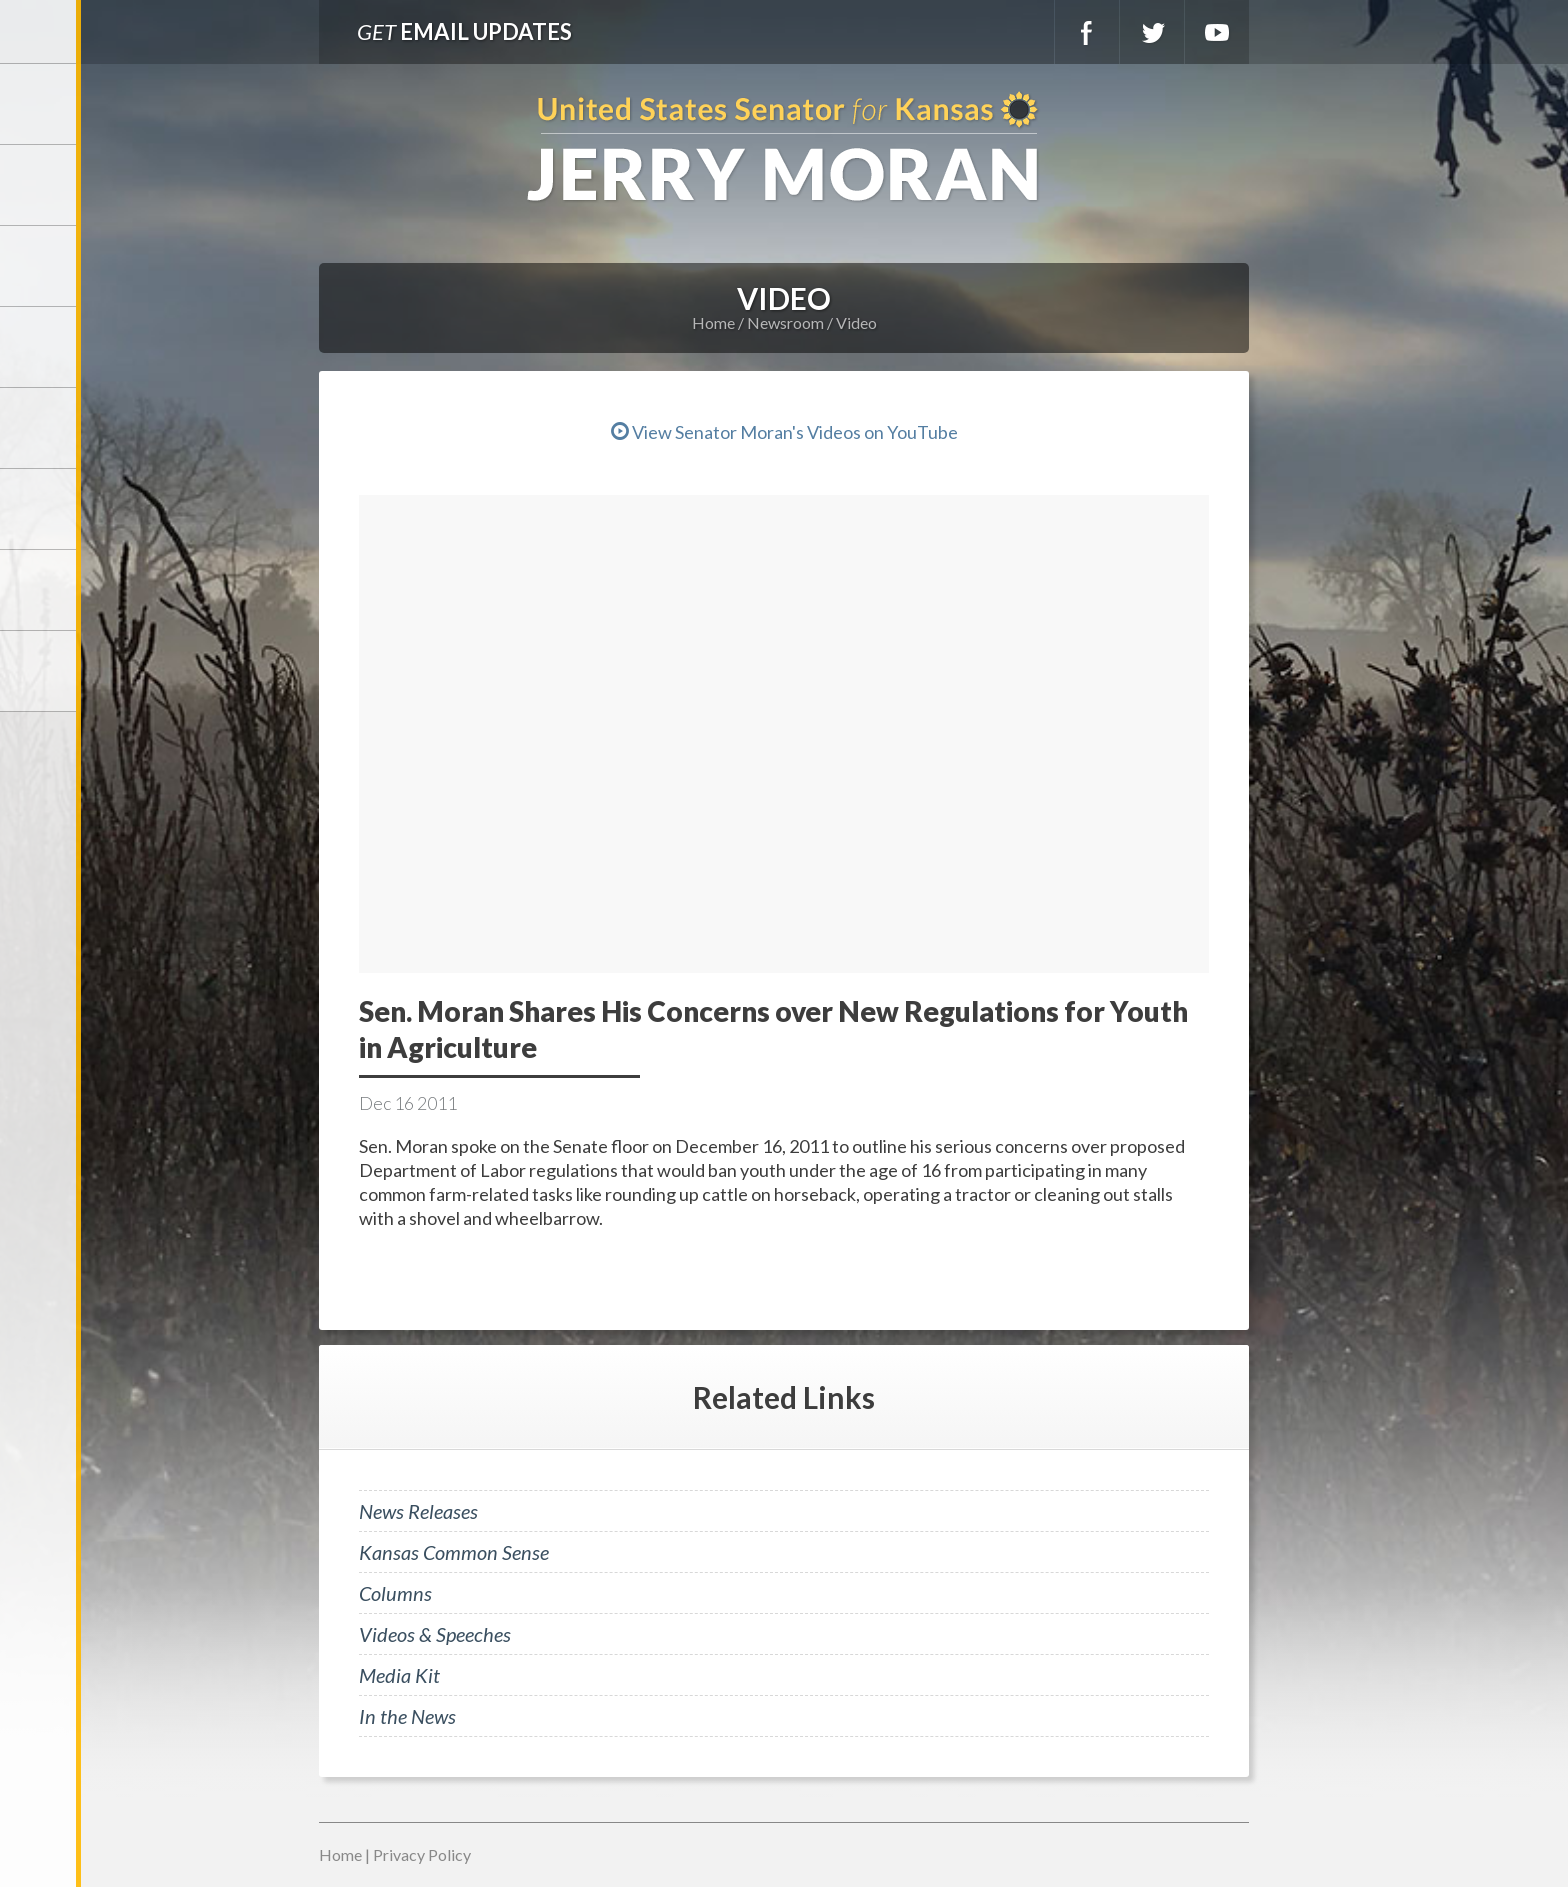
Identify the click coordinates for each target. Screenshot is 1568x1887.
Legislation (40, 509)
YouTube (1217, 32)
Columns (395, 1593)
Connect (40, 590)
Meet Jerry (40, 185)
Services (40, 266)
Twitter (1152, 32)
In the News (407, 1716)
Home (713, 322)
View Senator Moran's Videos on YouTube (784, 432)
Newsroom (40, 347)
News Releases (418, 1511)
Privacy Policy (422, 1854)
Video (856, 322)
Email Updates (464, 31)
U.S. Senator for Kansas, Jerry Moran (784, 148)
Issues (40, 428)
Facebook (1087, 32)
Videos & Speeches (435, 1634)
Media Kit (399, 1675)
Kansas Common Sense (454, 1552)
